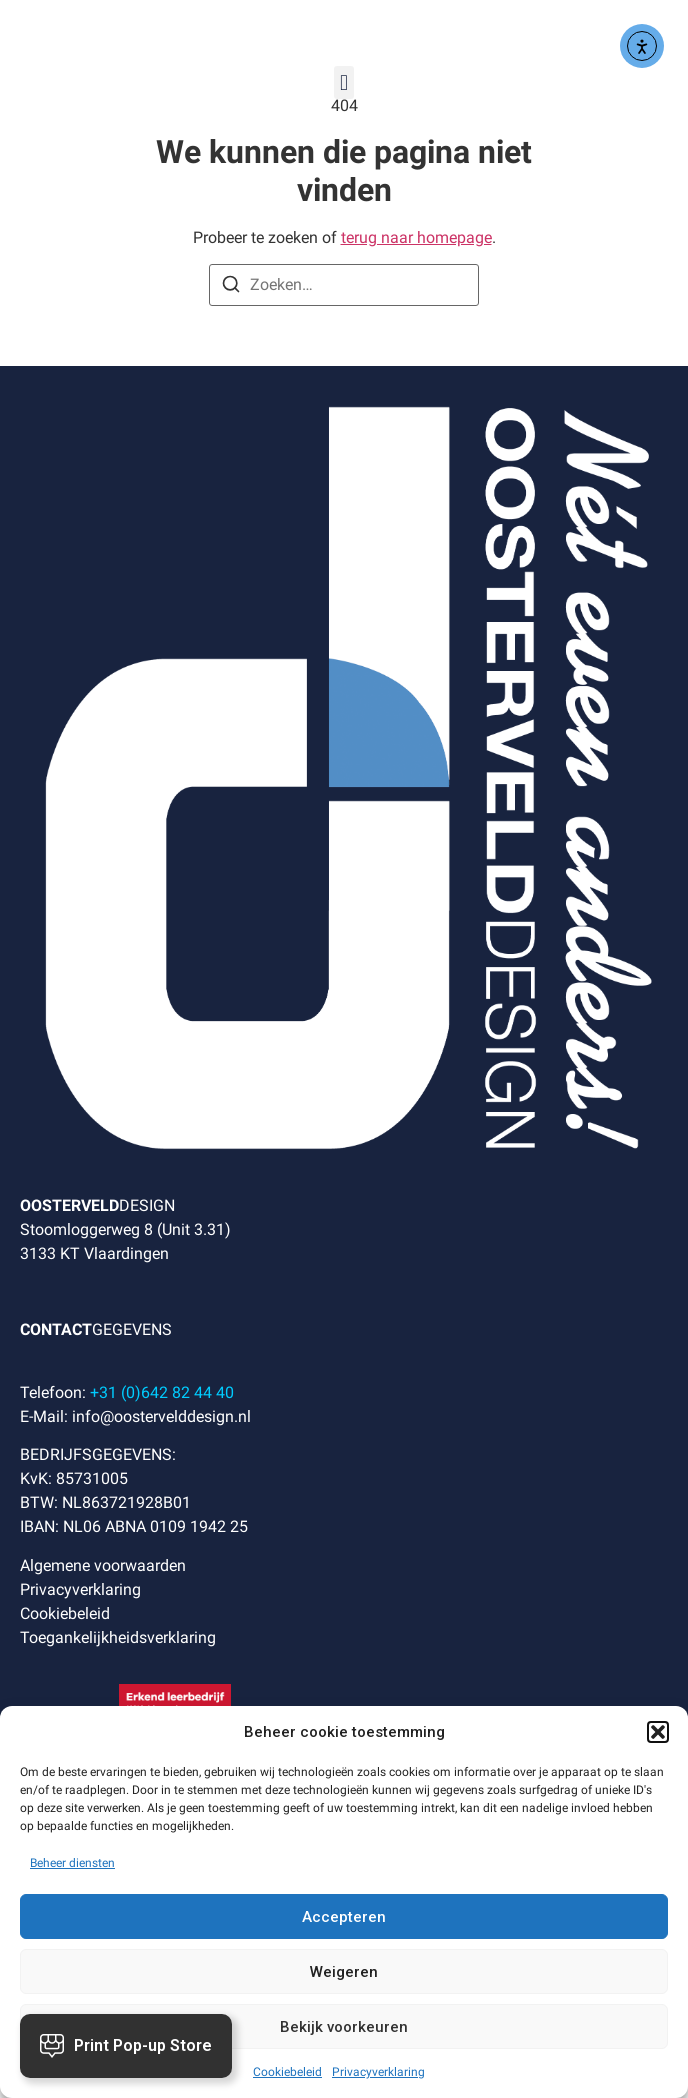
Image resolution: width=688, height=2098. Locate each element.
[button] (658, 1732)
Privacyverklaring (378, 2072)
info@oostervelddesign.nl (161, 1416)
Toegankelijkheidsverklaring (118, 1637)
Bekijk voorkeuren (344, 2027)
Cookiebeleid (287, 2072)
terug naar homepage (416, 237)
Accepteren (344, 1917)
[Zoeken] (231, 287)
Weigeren (344, 1972)
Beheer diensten (72, 1863)
